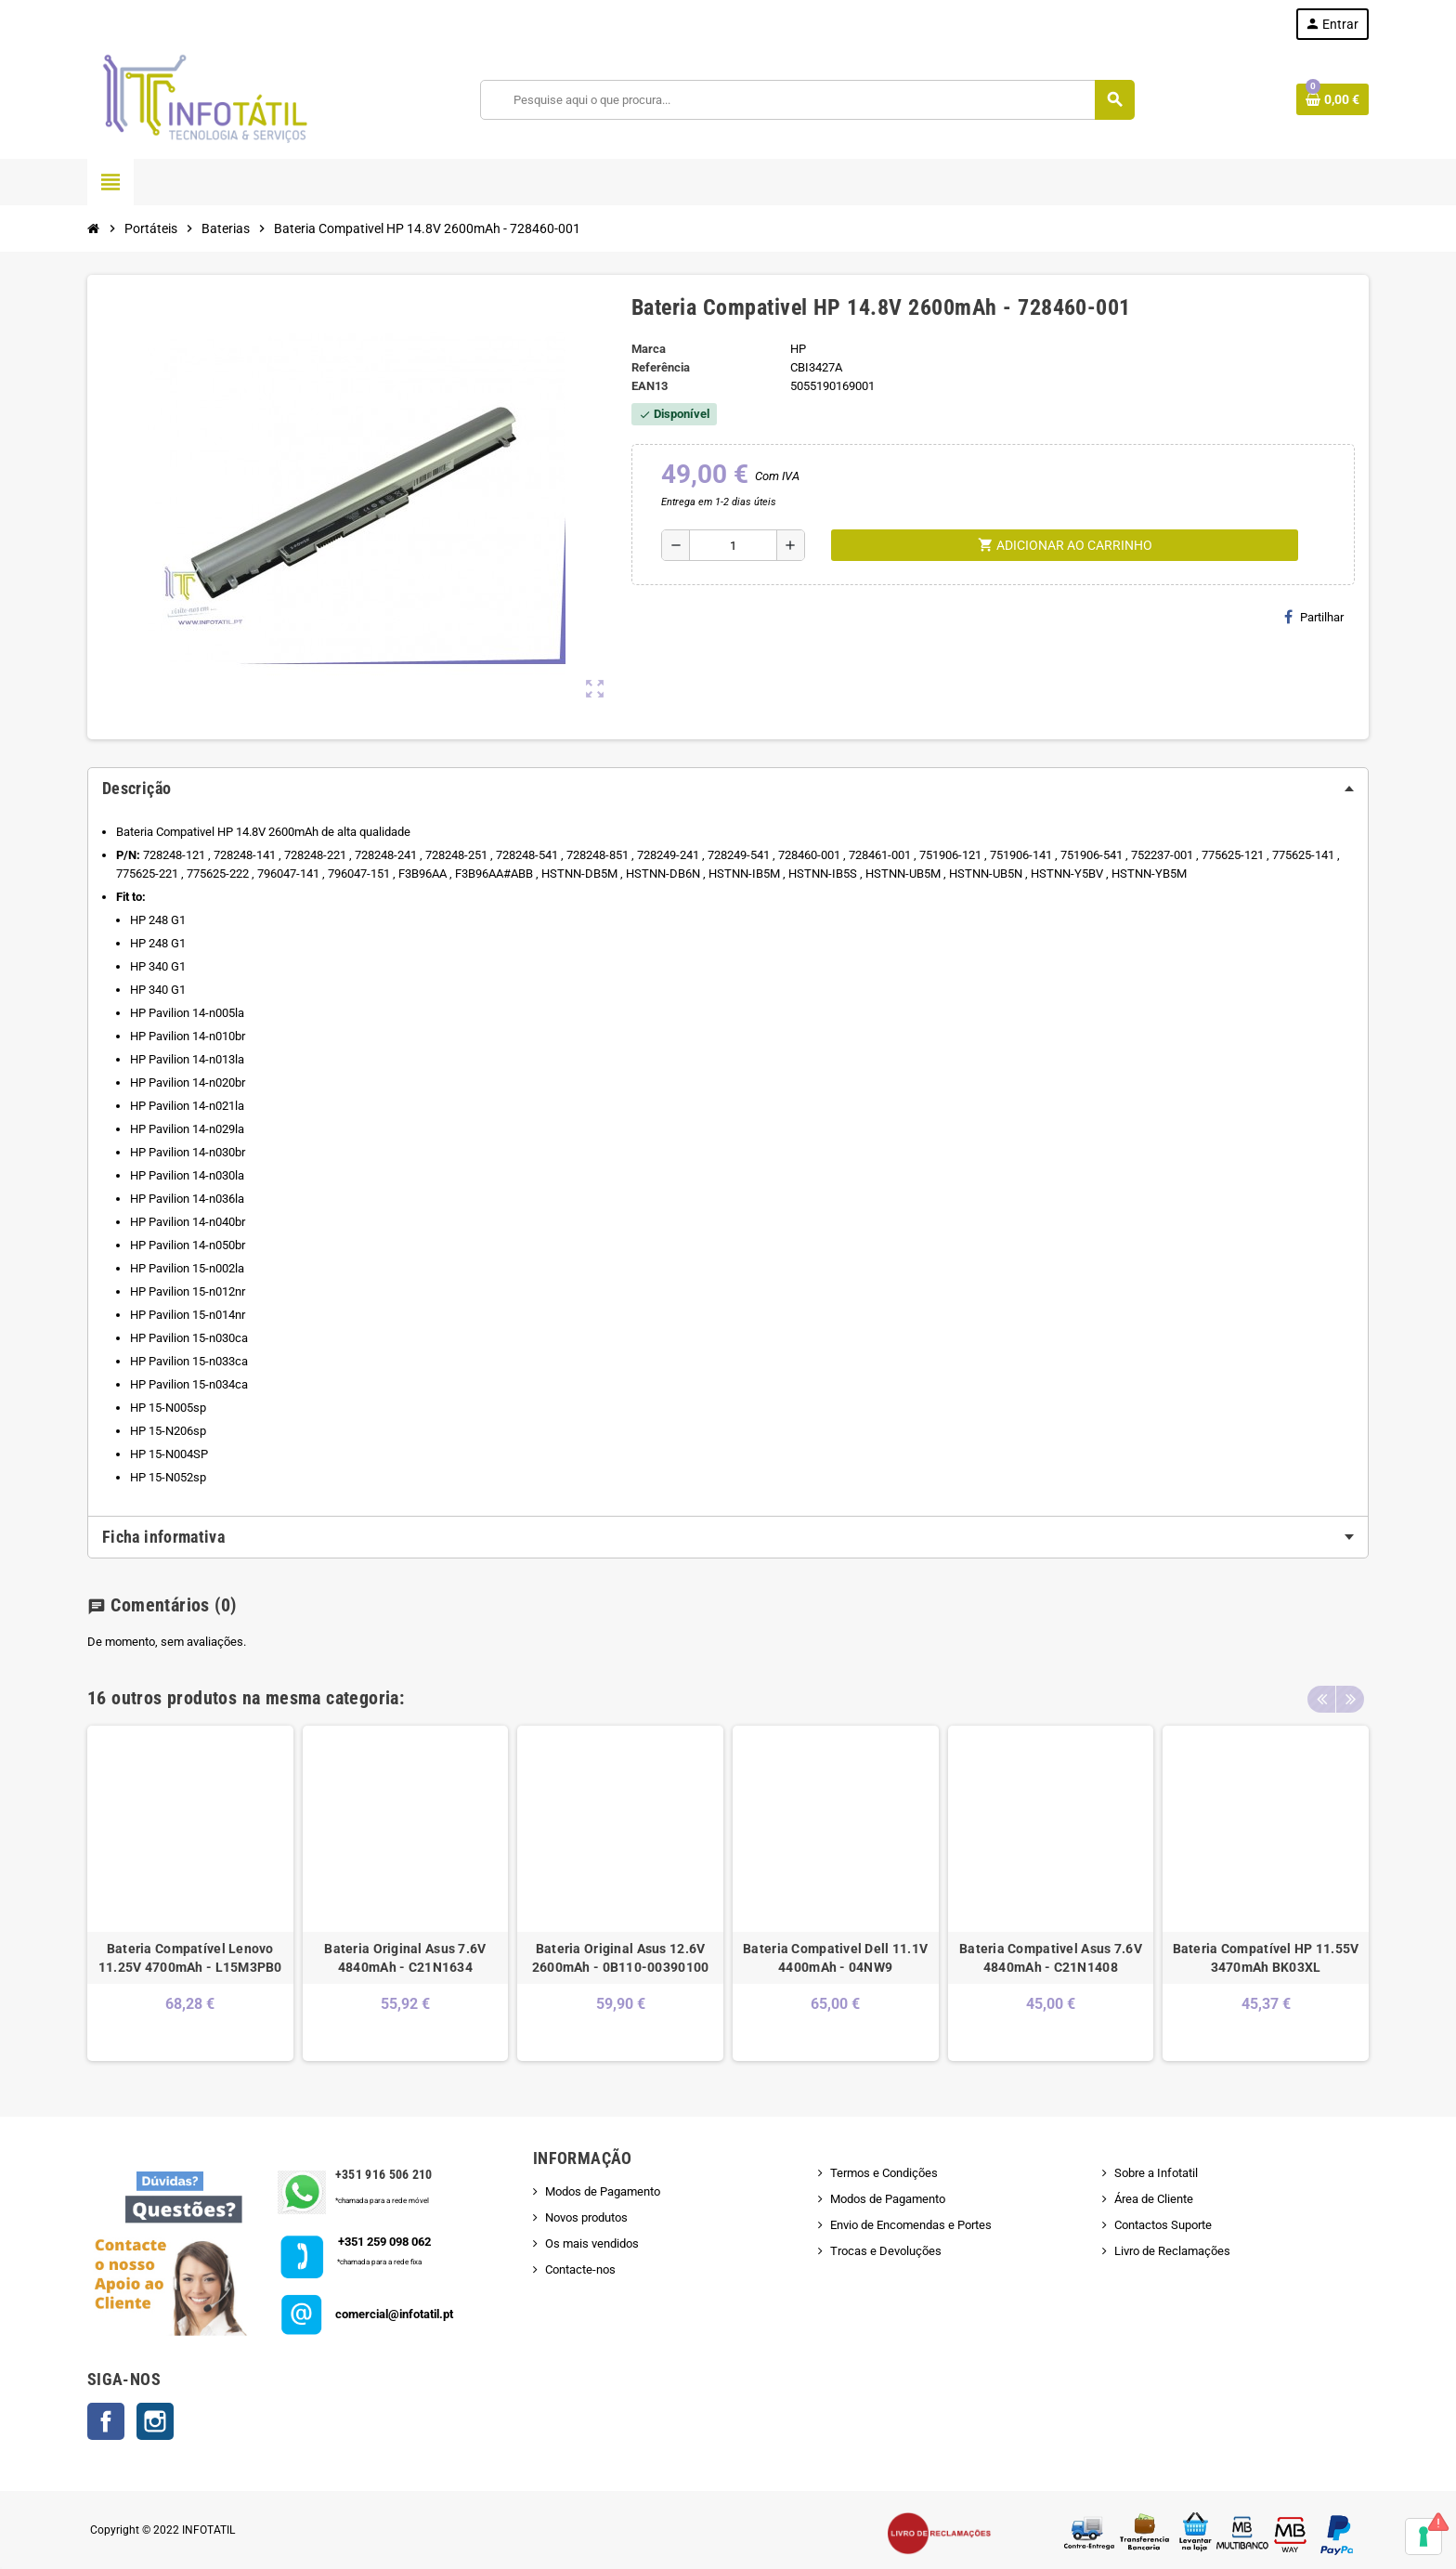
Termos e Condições (884, 2173)
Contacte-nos (580, 2269)
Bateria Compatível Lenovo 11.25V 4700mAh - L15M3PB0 (190, 1958)
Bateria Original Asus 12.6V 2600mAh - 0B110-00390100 (620, 1958)
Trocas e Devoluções (886, 2251)
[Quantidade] (733, 545)
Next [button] (1350, 1693)
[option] (190, 1893)
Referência (660, 367)
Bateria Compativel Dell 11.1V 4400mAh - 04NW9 (835, 1958)
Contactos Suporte (1163, 2225)
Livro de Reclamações (1172, 2251)
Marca (648, 349)
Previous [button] (1321, 1693)
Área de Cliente (1153, 2199)
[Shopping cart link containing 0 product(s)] (1332, 99)
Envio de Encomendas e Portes (911, 2225)
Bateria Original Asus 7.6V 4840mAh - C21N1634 (405, 1958)
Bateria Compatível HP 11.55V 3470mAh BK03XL (1266, 1958)
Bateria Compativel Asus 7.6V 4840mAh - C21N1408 (1050, 1958)
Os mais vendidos (592, 2243)
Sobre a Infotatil (1156, 2173)
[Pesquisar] (807, 100)
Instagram (155, 2421)
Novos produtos (586, 2217)
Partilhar (1314, 616)
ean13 (649, 386)
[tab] (728, 788)
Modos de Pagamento (602, 2191)
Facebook (105, 2421)
